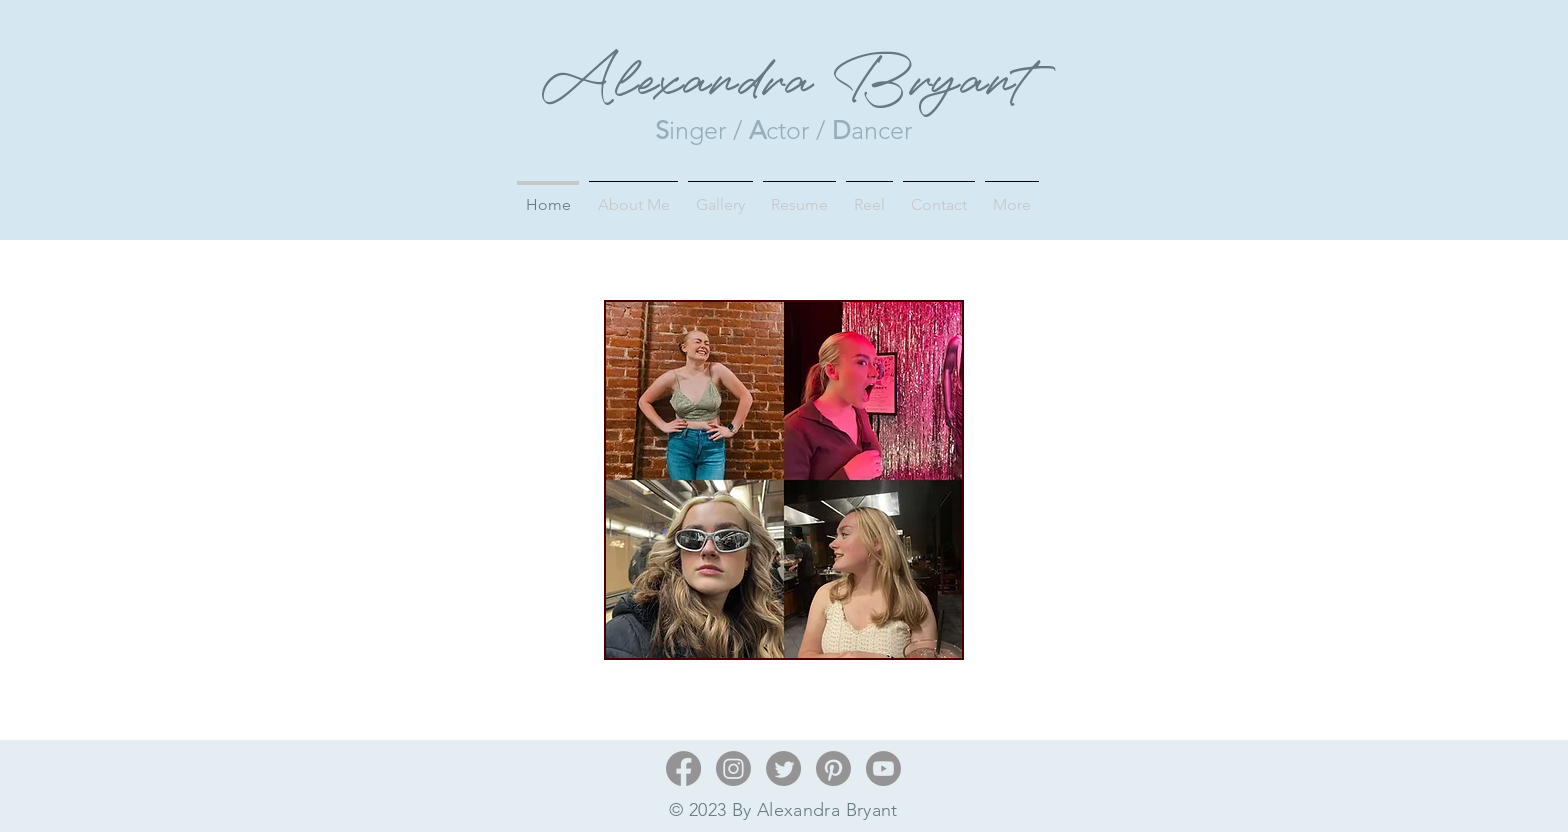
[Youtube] (883, 768)
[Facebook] (683, 768)
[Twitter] (783, 768)
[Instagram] (733, 768)
